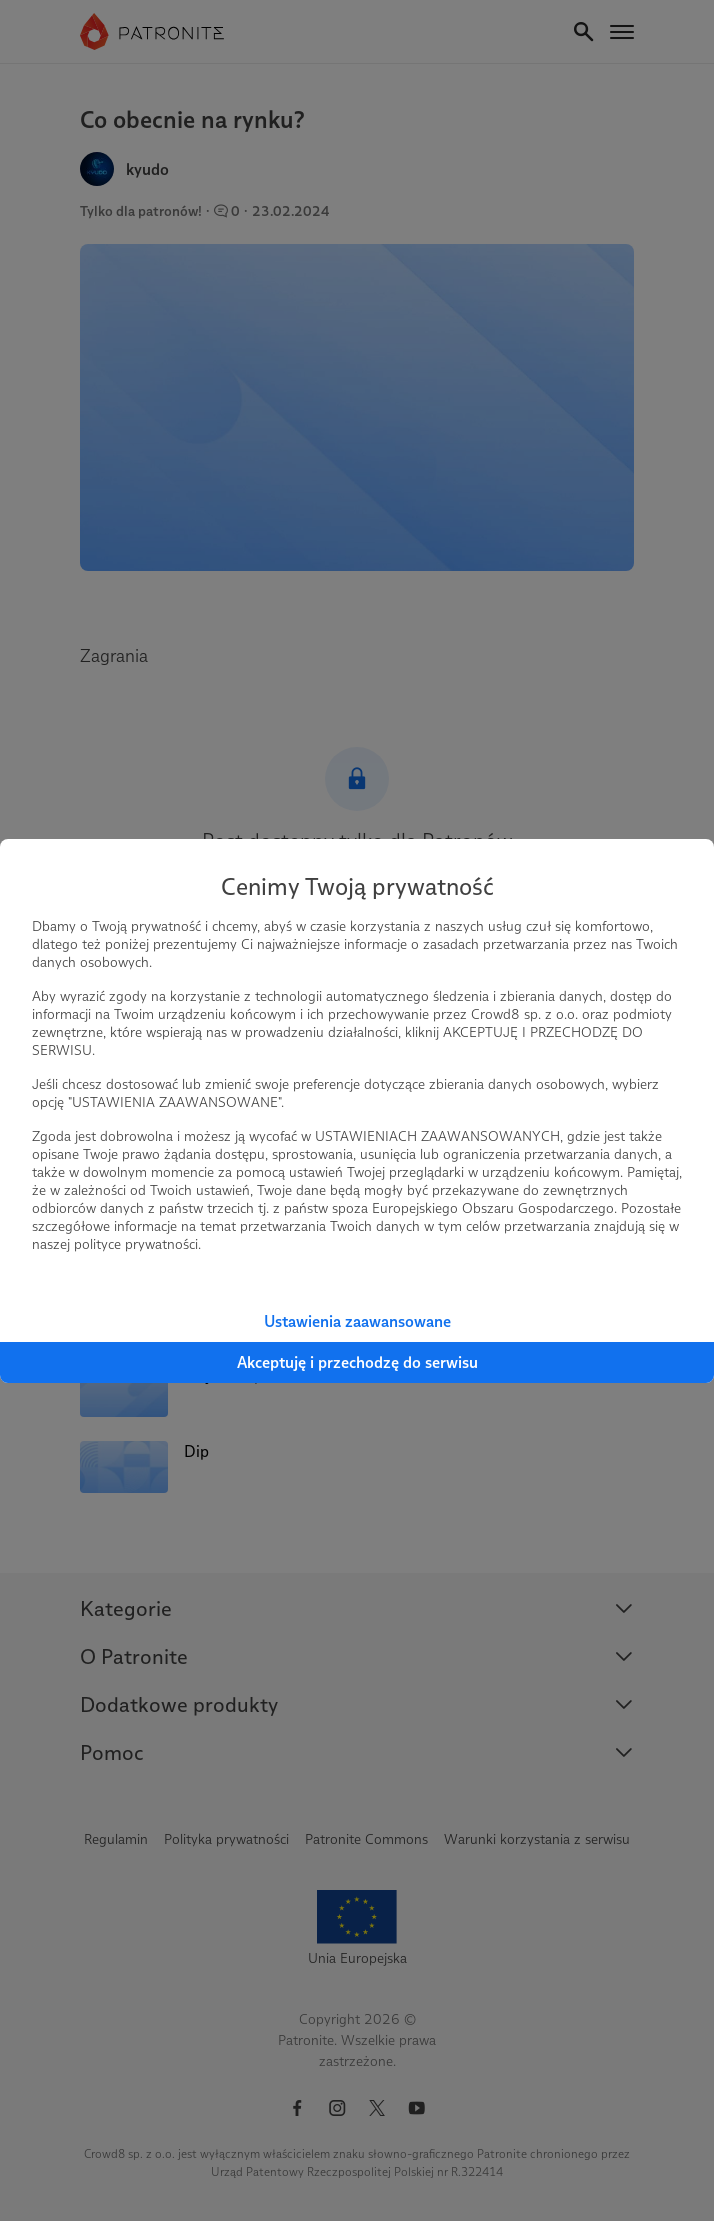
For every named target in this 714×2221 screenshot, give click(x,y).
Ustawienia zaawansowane (357, 1321)
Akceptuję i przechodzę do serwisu (357, 1362)
